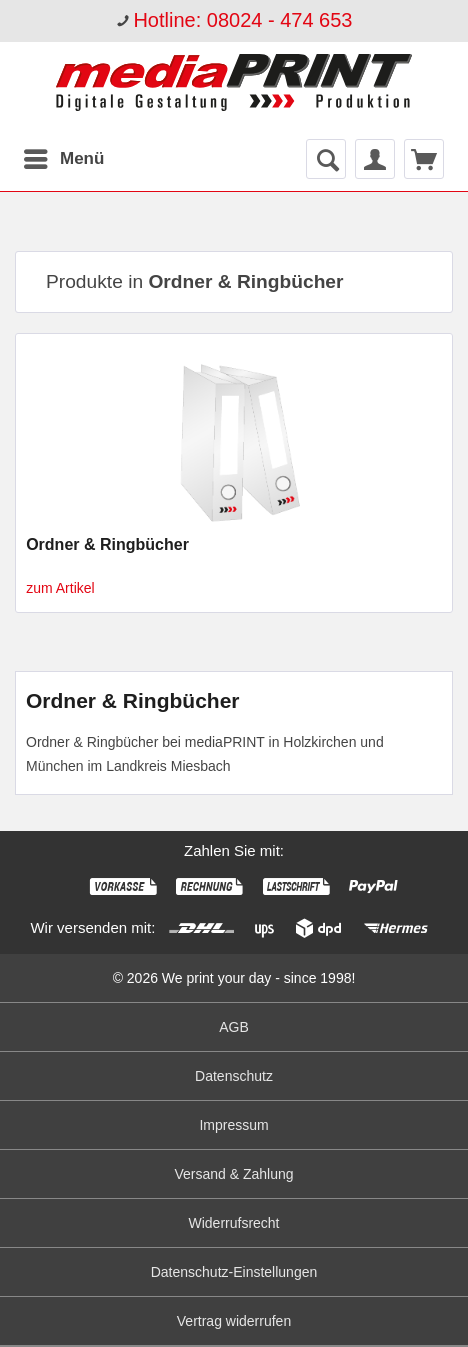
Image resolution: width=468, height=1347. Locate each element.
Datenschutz (234, 1076)
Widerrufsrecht (233, 1223)
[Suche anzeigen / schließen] (326, 159)
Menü (64, 155)
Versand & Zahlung (233, 1174)
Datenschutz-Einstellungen (234, 1272)
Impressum (233, 1125)
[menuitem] (234, 21)
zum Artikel (60, 588)
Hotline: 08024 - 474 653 (242, 20)
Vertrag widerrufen (234, 1321)
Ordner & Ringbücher (107, 544)
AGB (234, 1027)
